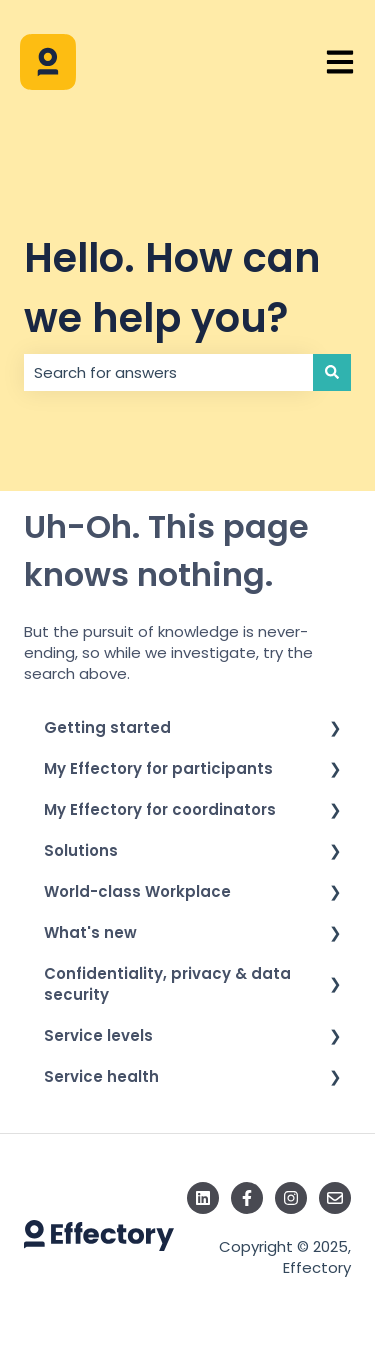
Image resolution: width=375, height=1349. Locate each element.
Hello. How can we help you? (172, 288)
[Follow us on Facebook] (247, 1198)
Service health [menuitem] (101, 1076)
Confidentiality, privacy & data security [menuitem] (167, 984)
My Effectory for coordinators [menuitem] (160, 809)
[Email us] (335, 1198)
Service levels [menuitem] (98, 1035)
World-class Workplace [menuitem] (137, 891)
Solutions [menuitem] (81, 850)
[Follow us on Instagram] (291, 1198)
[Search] (332, 372)
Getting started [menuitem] (107, 727)
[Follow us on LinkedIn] (203, 1198)
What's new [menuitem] (90, 932)
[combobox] (168, 372)
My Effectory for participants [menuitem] (158, 768)
